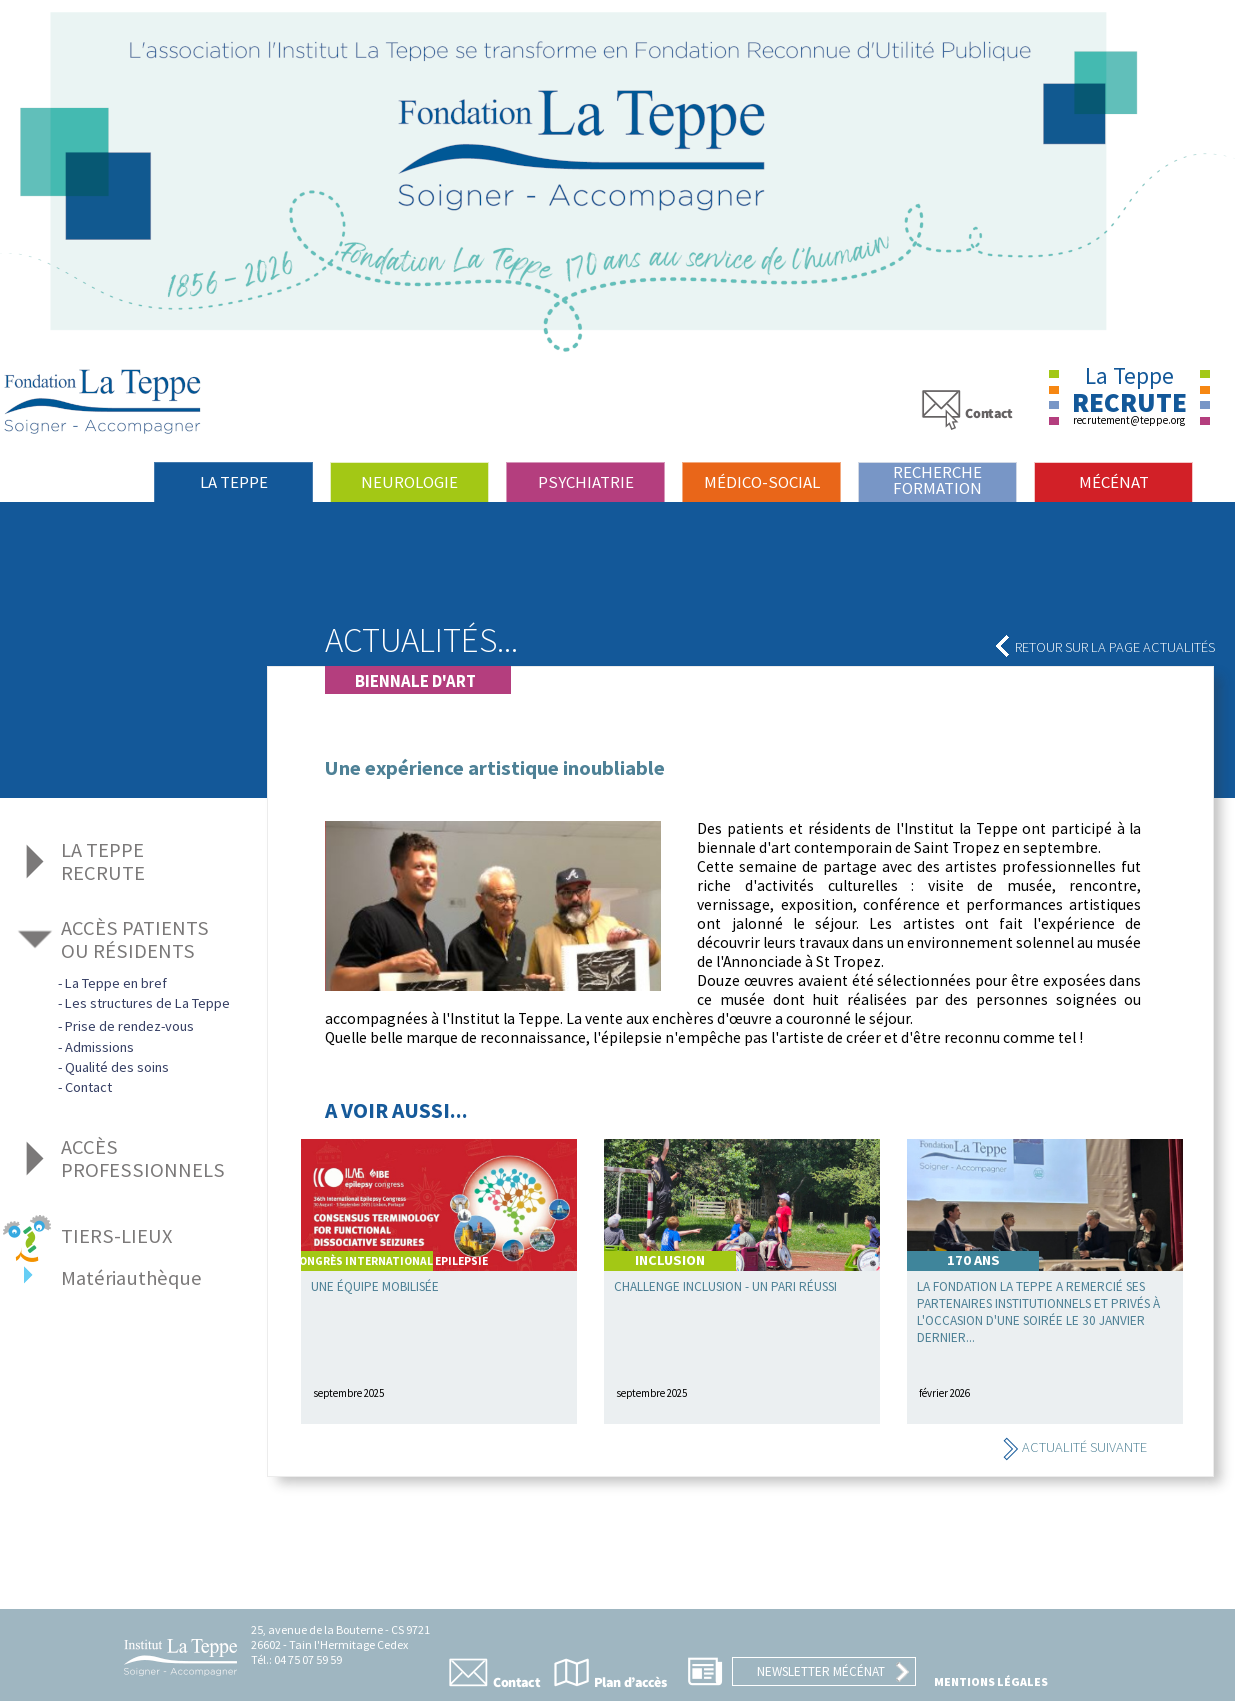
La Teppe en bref (116, 983)
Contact (88, 1087)
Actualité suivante (1074, 1447)
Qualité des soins (117, 1067)
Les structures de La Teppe (147, 1003)
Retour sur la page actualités (1105, 647)
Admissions (99, 1047)
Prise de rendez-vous (129, 1026)
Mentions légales (991, 1681)
